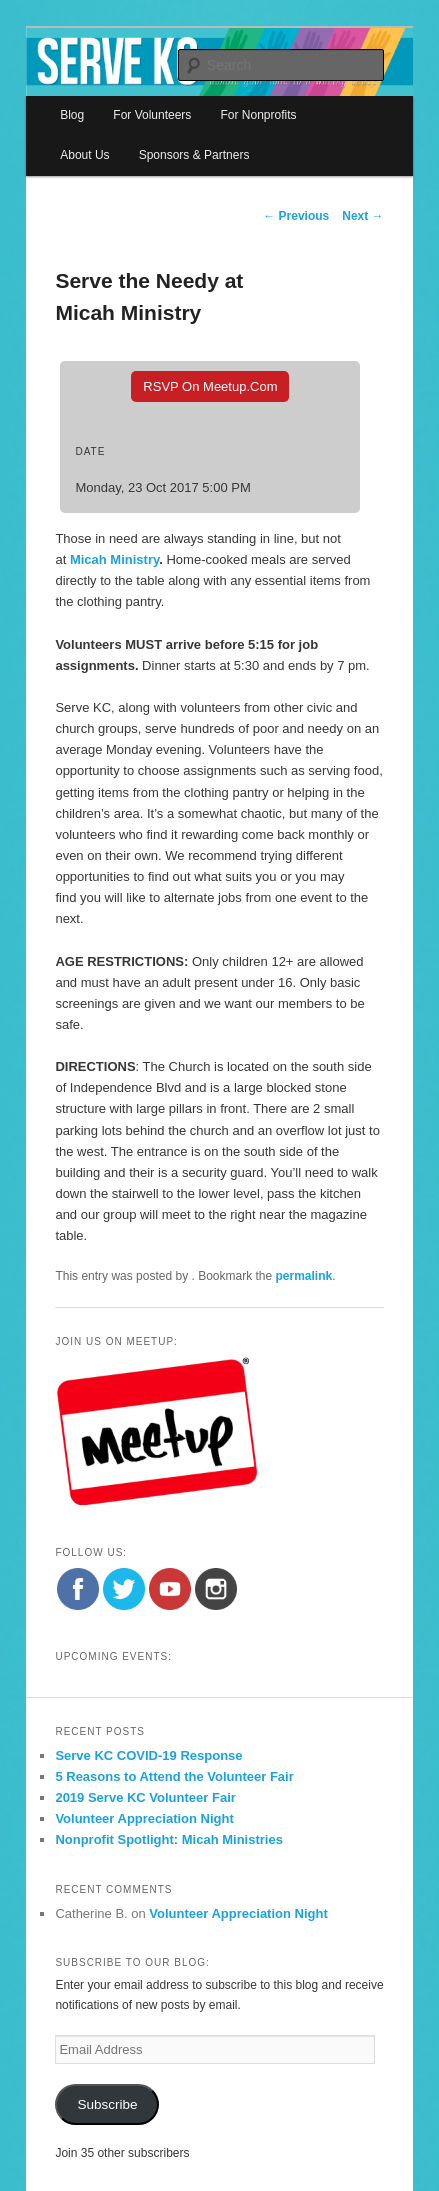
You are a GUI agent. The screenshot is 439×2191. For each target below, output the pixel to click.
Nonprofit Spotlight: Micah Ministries (169, 1839)
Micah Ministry (114, 559)
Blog (72, 115)
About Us (84, 155)
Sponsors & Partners (194, 155)
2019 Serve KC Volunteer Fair (145, 1797)
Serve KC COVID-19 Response (148, 1755)
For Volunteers (152, 115)
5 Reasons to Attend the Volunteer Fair (174, 1776)
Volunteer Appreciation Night (144, 1818)
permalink (304, 1276)
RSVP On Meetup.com (210, 386)
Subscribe (107, 2104)
